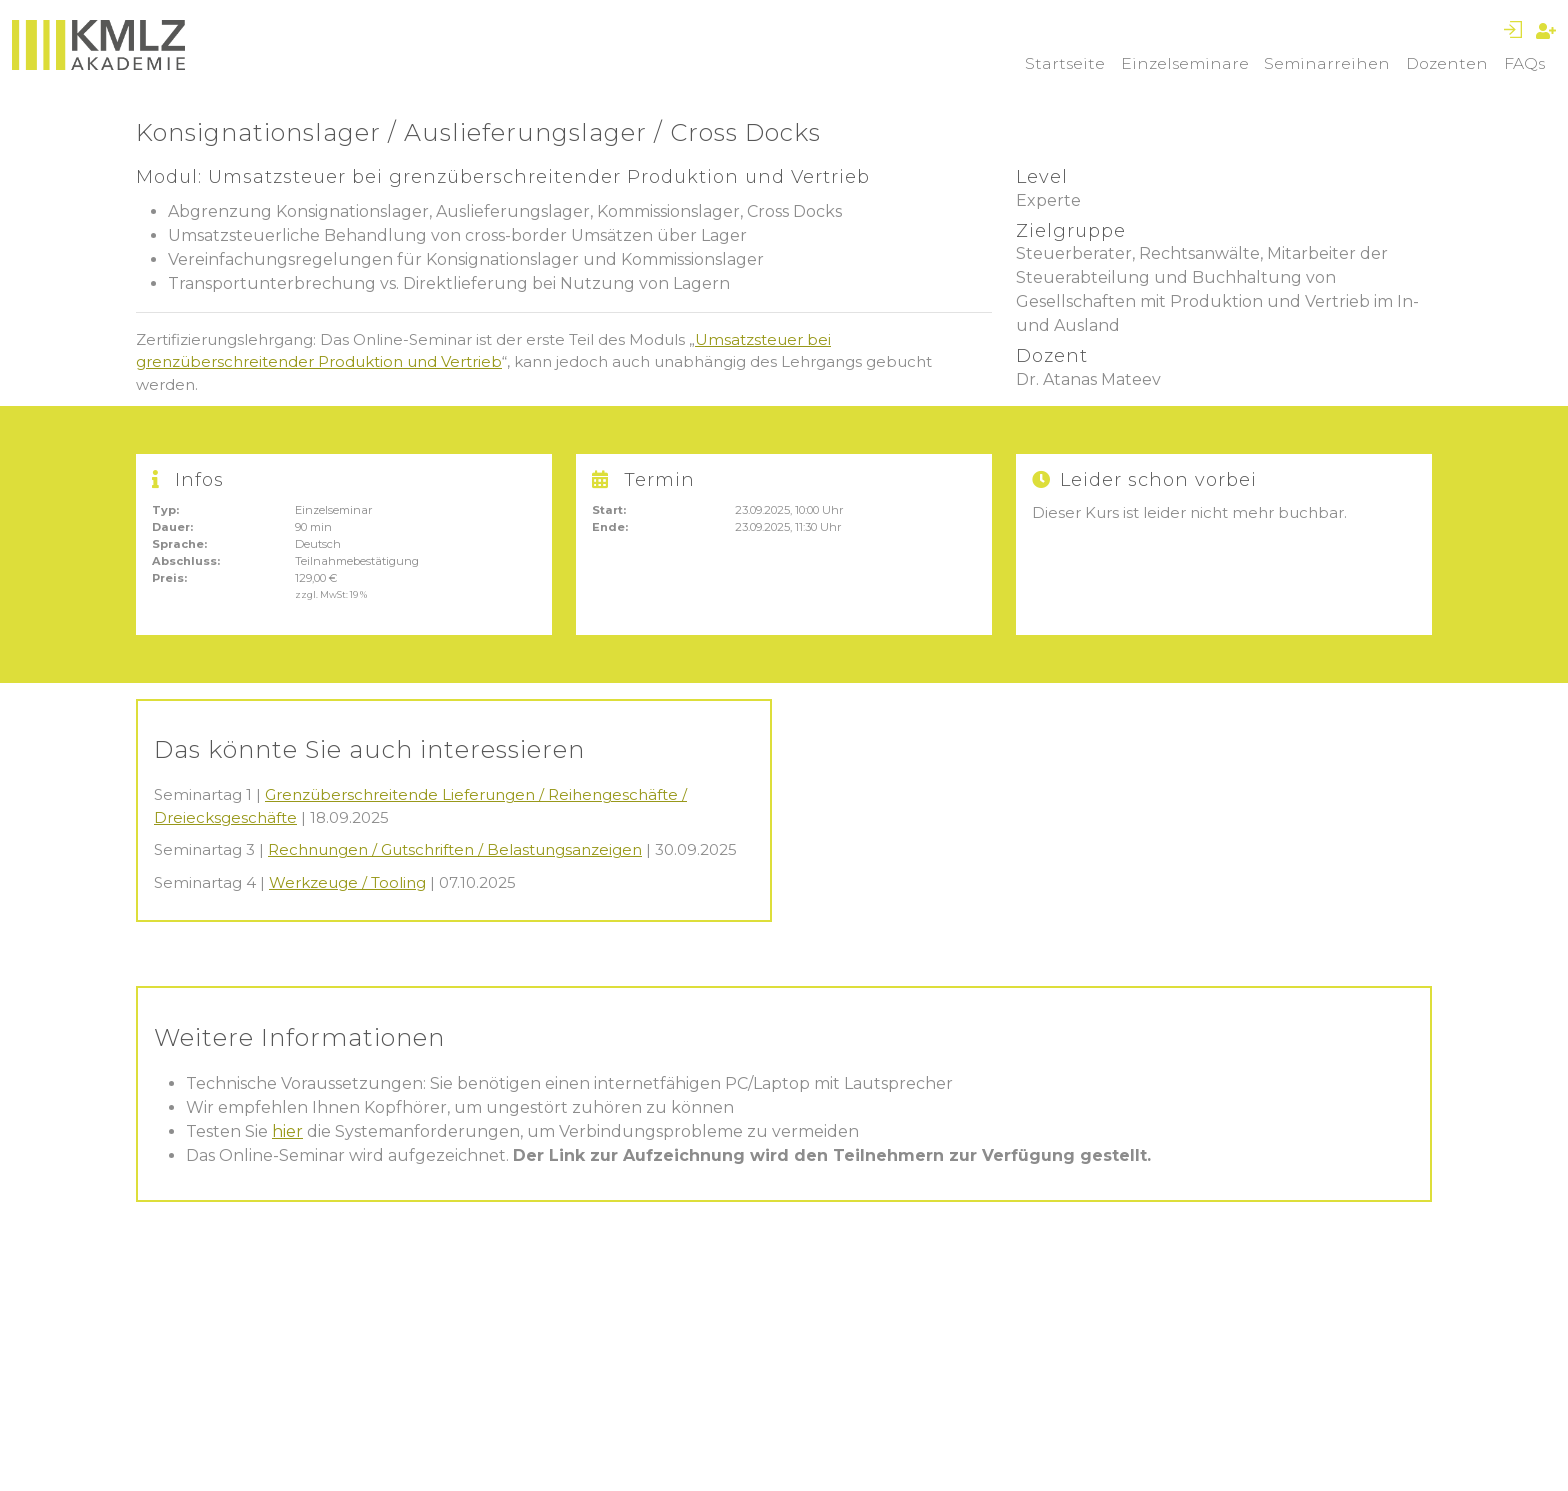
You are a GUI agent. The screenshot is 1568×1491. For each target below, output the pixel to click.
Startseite (1065, 63)
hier (287, 1131)
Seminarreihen (1327, 63)
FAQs (1524, 63)
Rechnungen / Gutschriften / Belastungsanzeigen (455, 849)
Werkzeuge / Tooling (347, 882)
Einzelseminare (1185, 63)
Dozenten (1447, 63)
